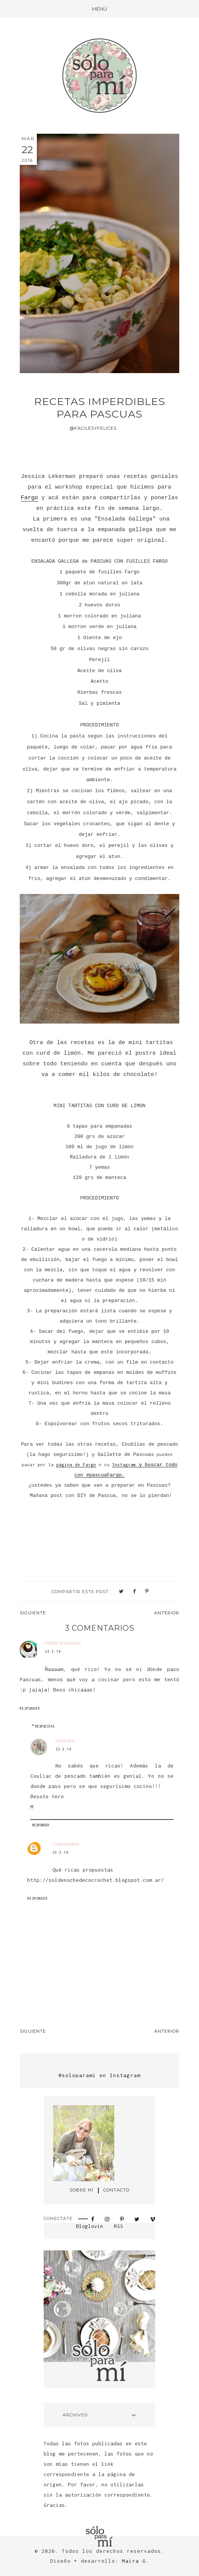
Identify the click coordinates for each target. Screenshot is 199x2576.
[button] (99, 9)
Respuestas (44, 1726)
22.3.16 (53, 1651)
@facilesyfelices (93, 428)
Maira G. (135, 2561)
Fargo (29, 498)
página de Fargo (76, 1464)
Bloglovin (89, 2226)
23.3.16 (60, 1852)
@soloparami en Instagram (99, 2075)
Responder (30, 1708)
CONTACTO (116, 2190)
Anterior (166, 1613)
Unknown (65, 1844)
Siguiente (33, 1613)
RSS (118, 2226)
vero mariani (63, 1643)
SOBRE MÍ (81, 2190)
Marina (65, 1741)
